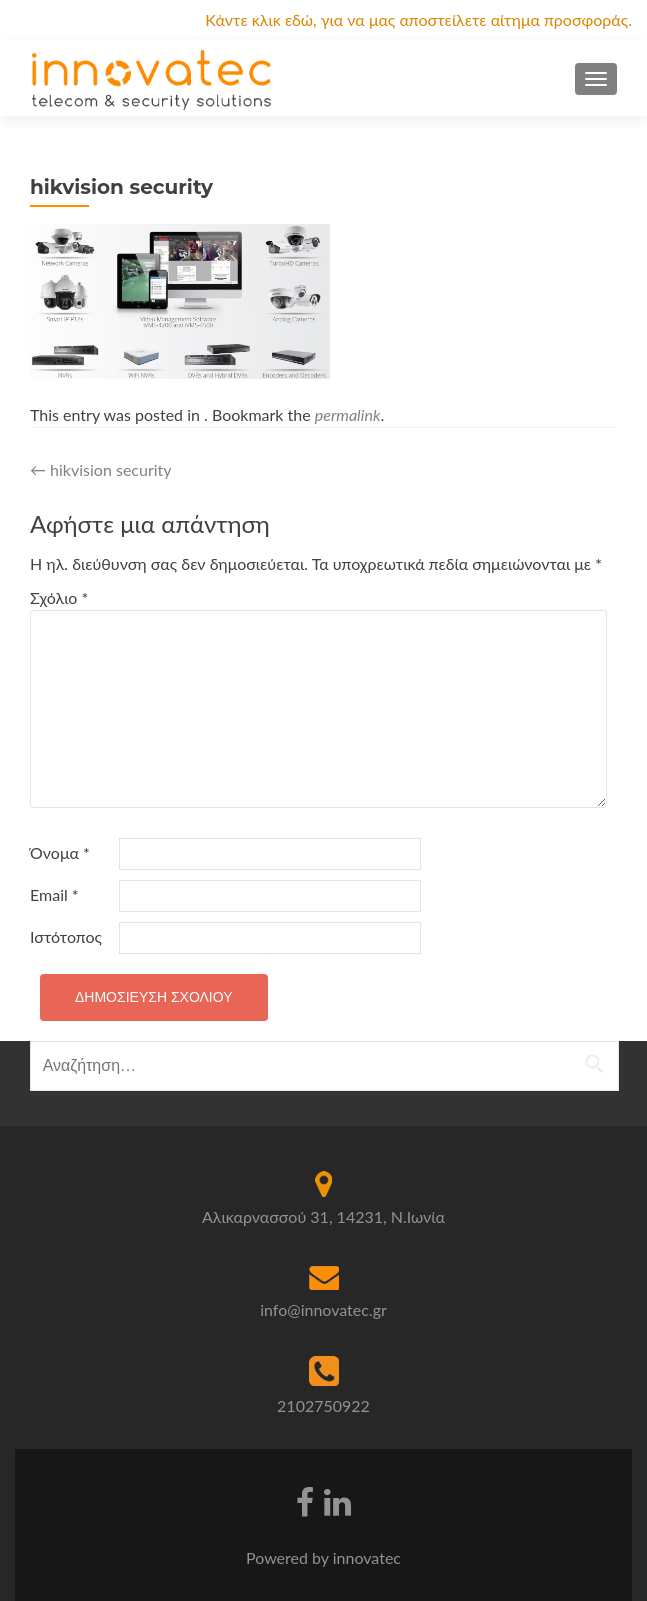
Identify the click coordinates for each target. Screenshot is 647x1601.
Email (54, 894)
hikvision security (101, 469)
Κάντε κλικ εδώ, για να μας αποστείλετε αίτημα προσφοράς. (418, 19)
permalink (348, 414)
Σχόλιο (59, 597)
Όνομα (60, 852)
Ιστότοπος (66, 936)
